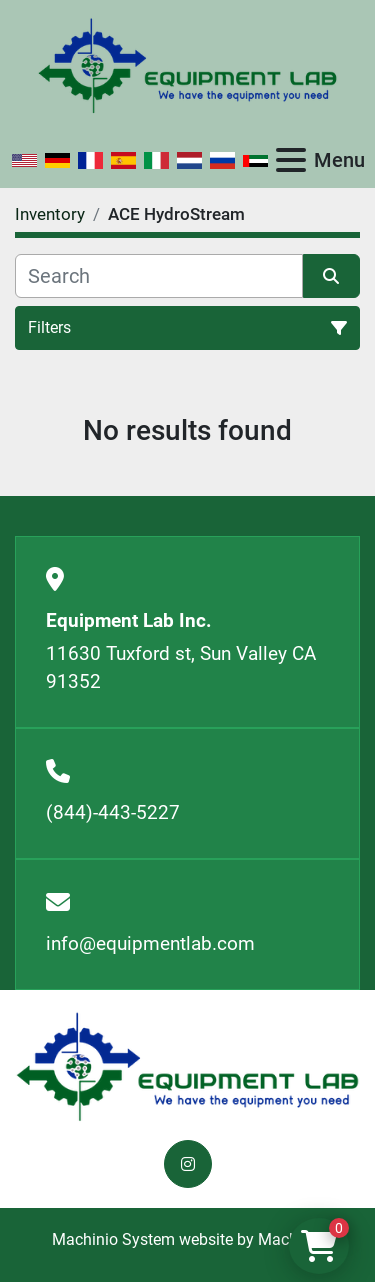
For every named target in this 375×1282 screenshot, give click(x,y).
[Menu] (291, 160)
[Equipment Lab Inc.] (187, 1065)
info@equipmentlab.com (150, 943)
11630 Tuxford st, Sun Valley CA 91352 (181, 668)
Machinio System (113, 1239)
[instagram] (188, 1164)
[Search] (159, 276)
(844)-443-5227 (113, 812)
